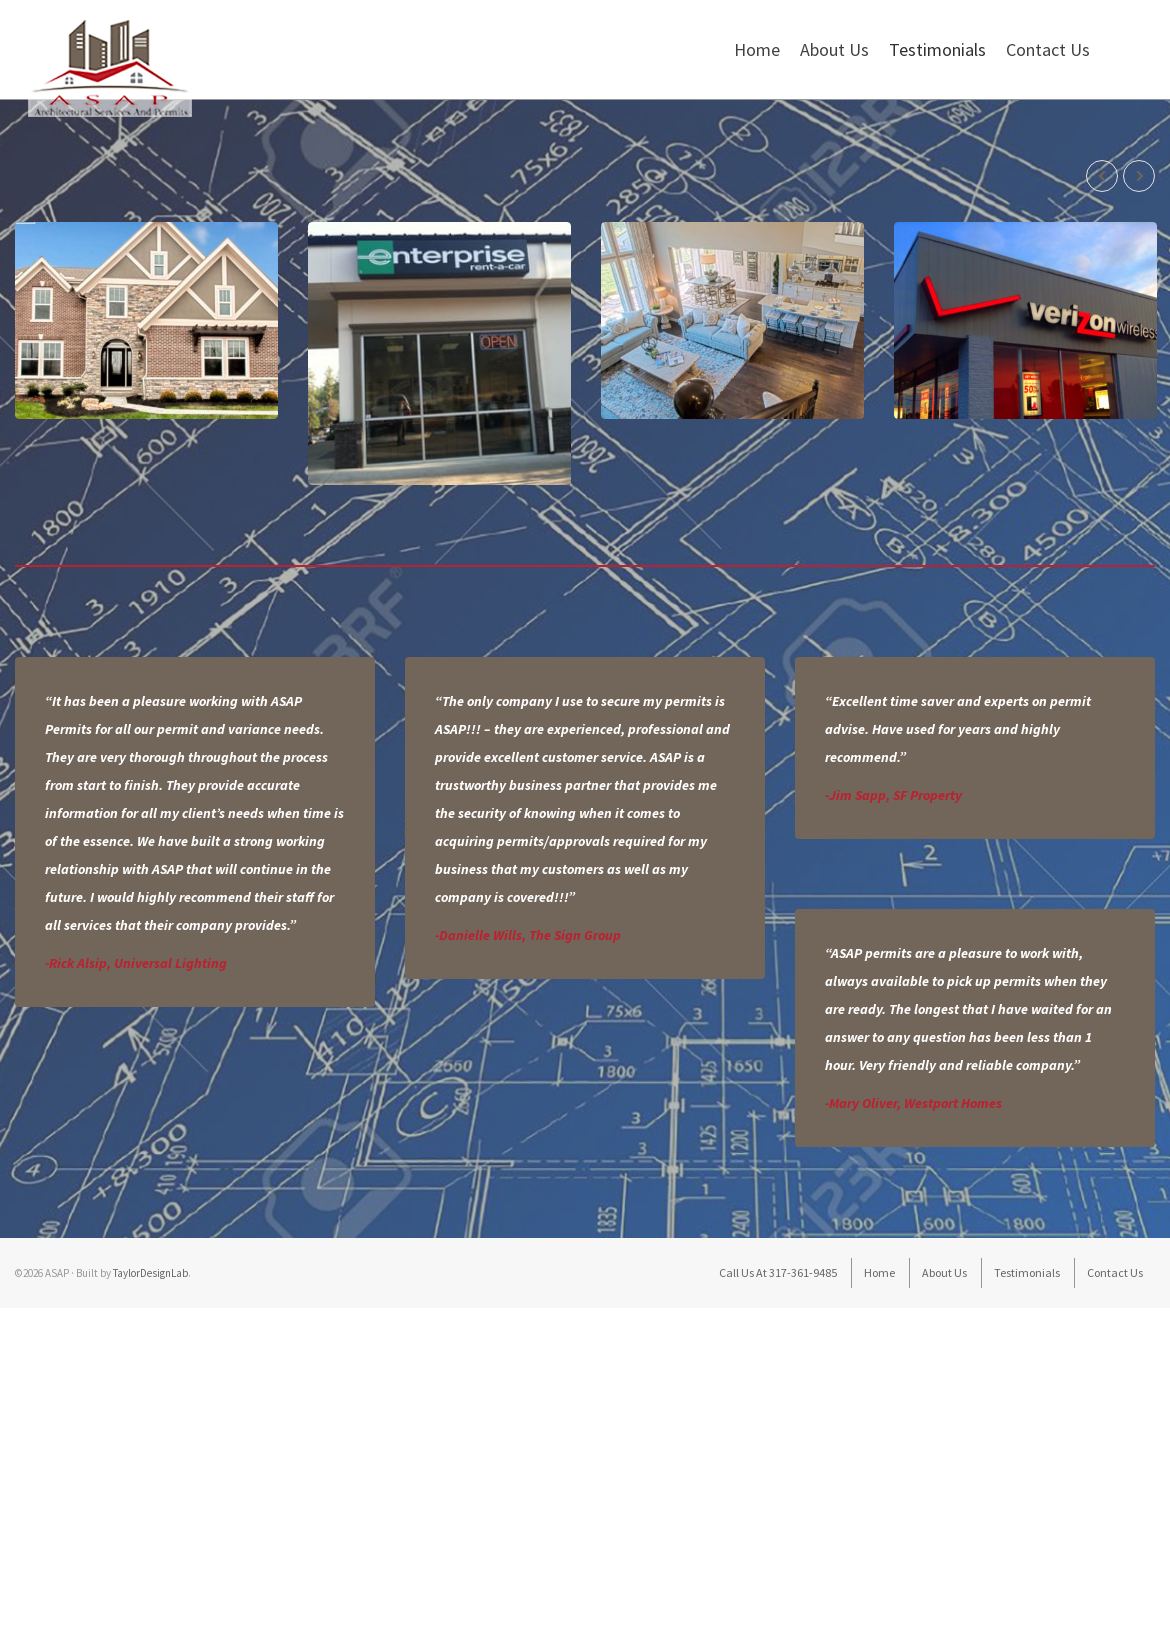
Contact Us (1048, 49)
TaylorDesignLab (150, 1368)
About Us (834, 49)
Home (757, 49)
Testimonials (937, 49)
